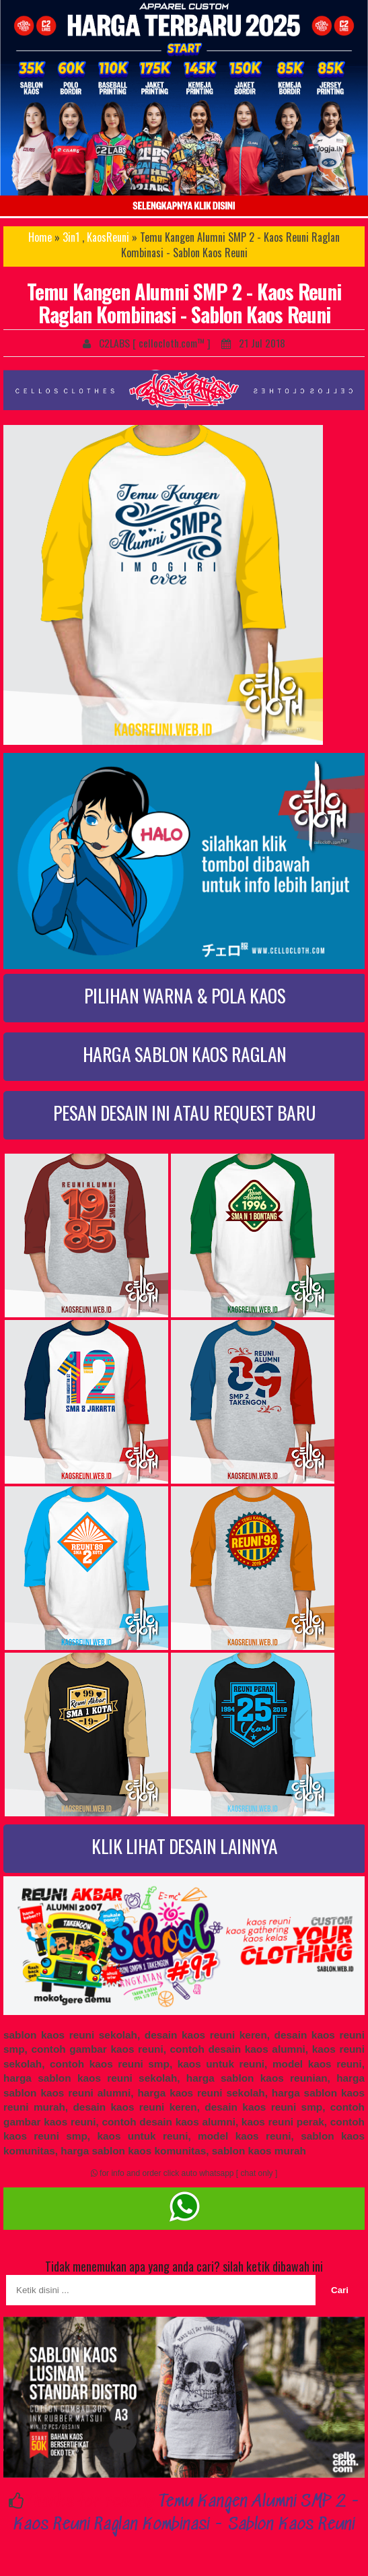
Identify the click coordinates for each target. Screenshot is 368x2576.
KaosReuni (108, 237)
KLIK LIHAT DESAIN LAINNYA (184, 1845)
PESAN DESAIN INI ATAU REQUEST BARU (184, 1112)
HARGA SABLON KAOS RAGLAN (185, 1053)
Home (40, 237)
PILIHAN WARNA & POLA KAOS (185, 995)
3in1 (71, 237)
